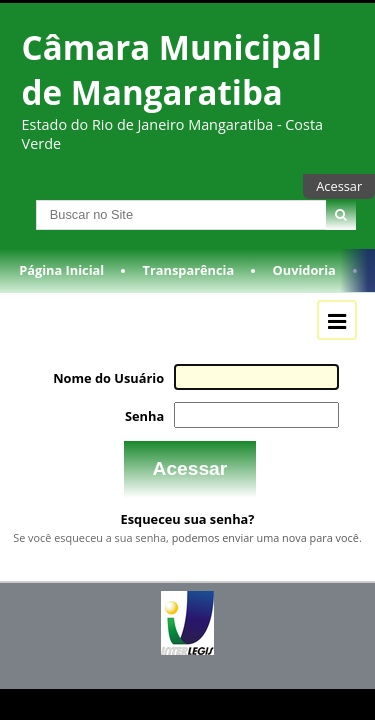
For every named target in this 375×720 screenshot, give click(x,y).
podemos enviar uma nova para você (265, 544)
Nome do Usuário (114, 389)
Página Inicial (61, 283)
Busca (18, 211)
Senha (149, 427)
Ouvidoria (304, 283)
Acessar (339, 186)
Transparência (189, 283)
